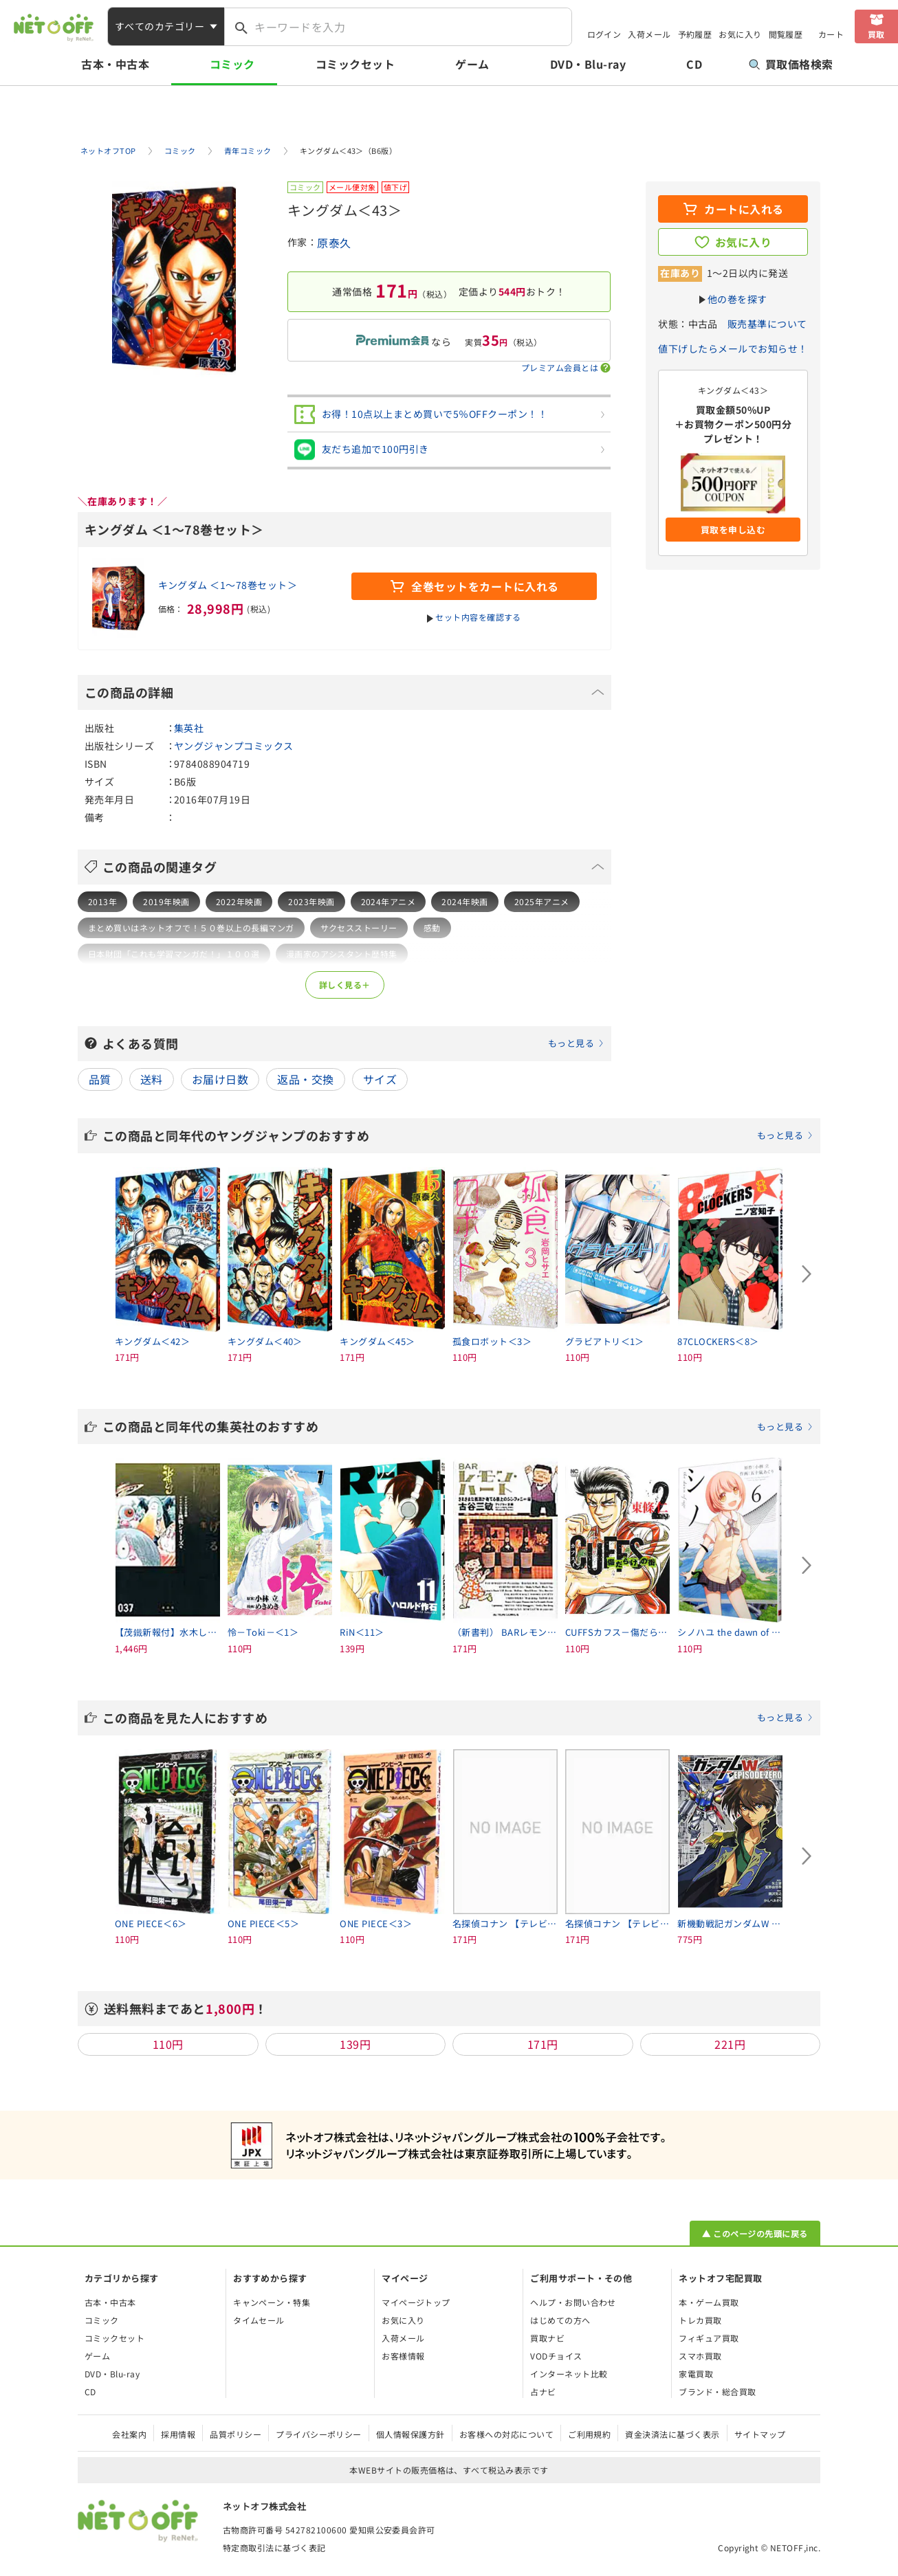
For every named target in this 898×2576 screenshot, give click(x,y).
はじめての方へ (560, 2320)
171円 (542, 2044)
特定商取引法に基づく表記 (274, 2547)
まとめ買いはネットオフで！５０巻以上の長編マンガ (191, 927)
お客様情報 (403, 2356)
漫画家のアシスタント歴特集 (341, 953)
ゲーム (472, 64)
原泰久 (334, 242)
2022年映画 (239, 901)
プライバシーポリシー (319, 2434)
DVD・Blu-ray (588, 64)
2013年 (102, 901)
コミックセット (355, 64)
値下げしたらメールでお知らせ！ (732, 348)
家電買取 (696, 2373)
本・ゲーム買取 (708, 2302)
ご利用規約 (589, 2434)
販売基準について (767, 324)
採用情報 (178, 2434)
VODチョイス (556, 2356)
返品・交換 (305, 1079)
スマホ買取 (700, 2356)
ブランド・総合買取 (717, 2391)
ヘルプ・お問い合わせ (573, 2302)
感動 (432, 927)
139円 (355, 2044)
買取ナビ (547, 2338)
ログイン (604, 34)
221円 (729, 2044)
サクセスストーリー (358, 927)
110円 (168, 2044)
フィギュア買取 (708, 2338)
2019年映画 (166, 901)
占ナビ (543, 2391)
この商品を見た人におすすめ (457, 1717)
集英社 (189, 728)
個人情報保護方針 (410, 2434)
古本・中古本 (115, 64)
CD (694, 64)
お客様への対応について (506, 2434)
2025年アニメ (541, 901)
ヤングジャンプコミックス (234, 746)
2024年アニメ (388, 901)
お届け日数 (220, 1079)
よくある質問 (353, 1043)
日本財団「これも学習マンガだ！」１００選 (174, 953)
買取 (876, 34)
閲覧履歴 (786, 34)
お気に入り (740, 34)
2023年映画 (311, 901)
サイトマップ (760, 2434)
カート (831, 34)
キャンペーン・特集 (271, 2302)
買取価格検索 (791, 64)
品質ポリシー (235, 2434)
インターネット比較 (568, 2373)
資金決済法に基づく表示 (672, 2434)
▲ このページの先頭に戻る (754, 2233)
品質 (100, 1079)
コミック (232, 64)
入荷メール (649, 34)
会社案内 (129, 2434)
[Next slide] (806, 1274)
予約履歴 (695, 34)
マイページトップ (416, 2302)
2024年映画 (464, 901)
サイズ (380, 1079)
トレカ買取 (700, 2320)
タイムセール (259, 2320)
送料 (151, 1079)
